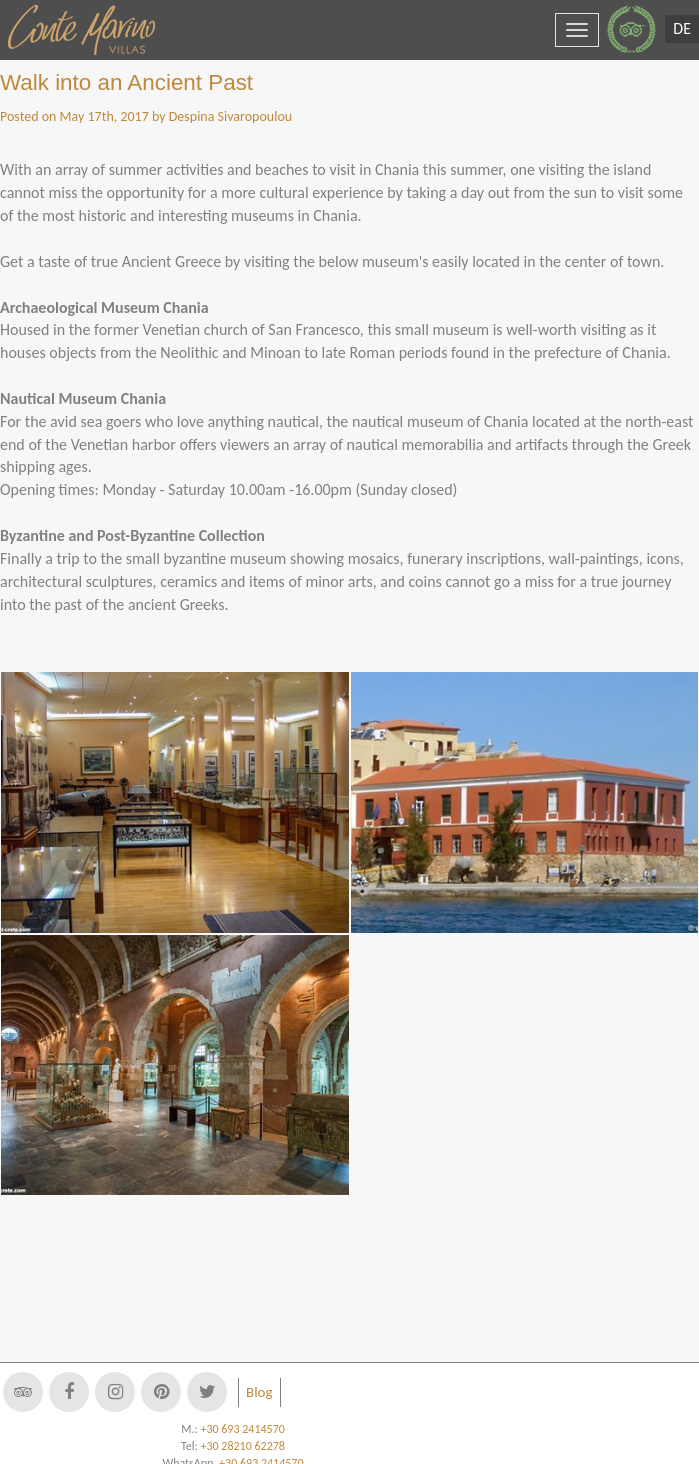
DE (682, 28)
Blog (259, 1392)
